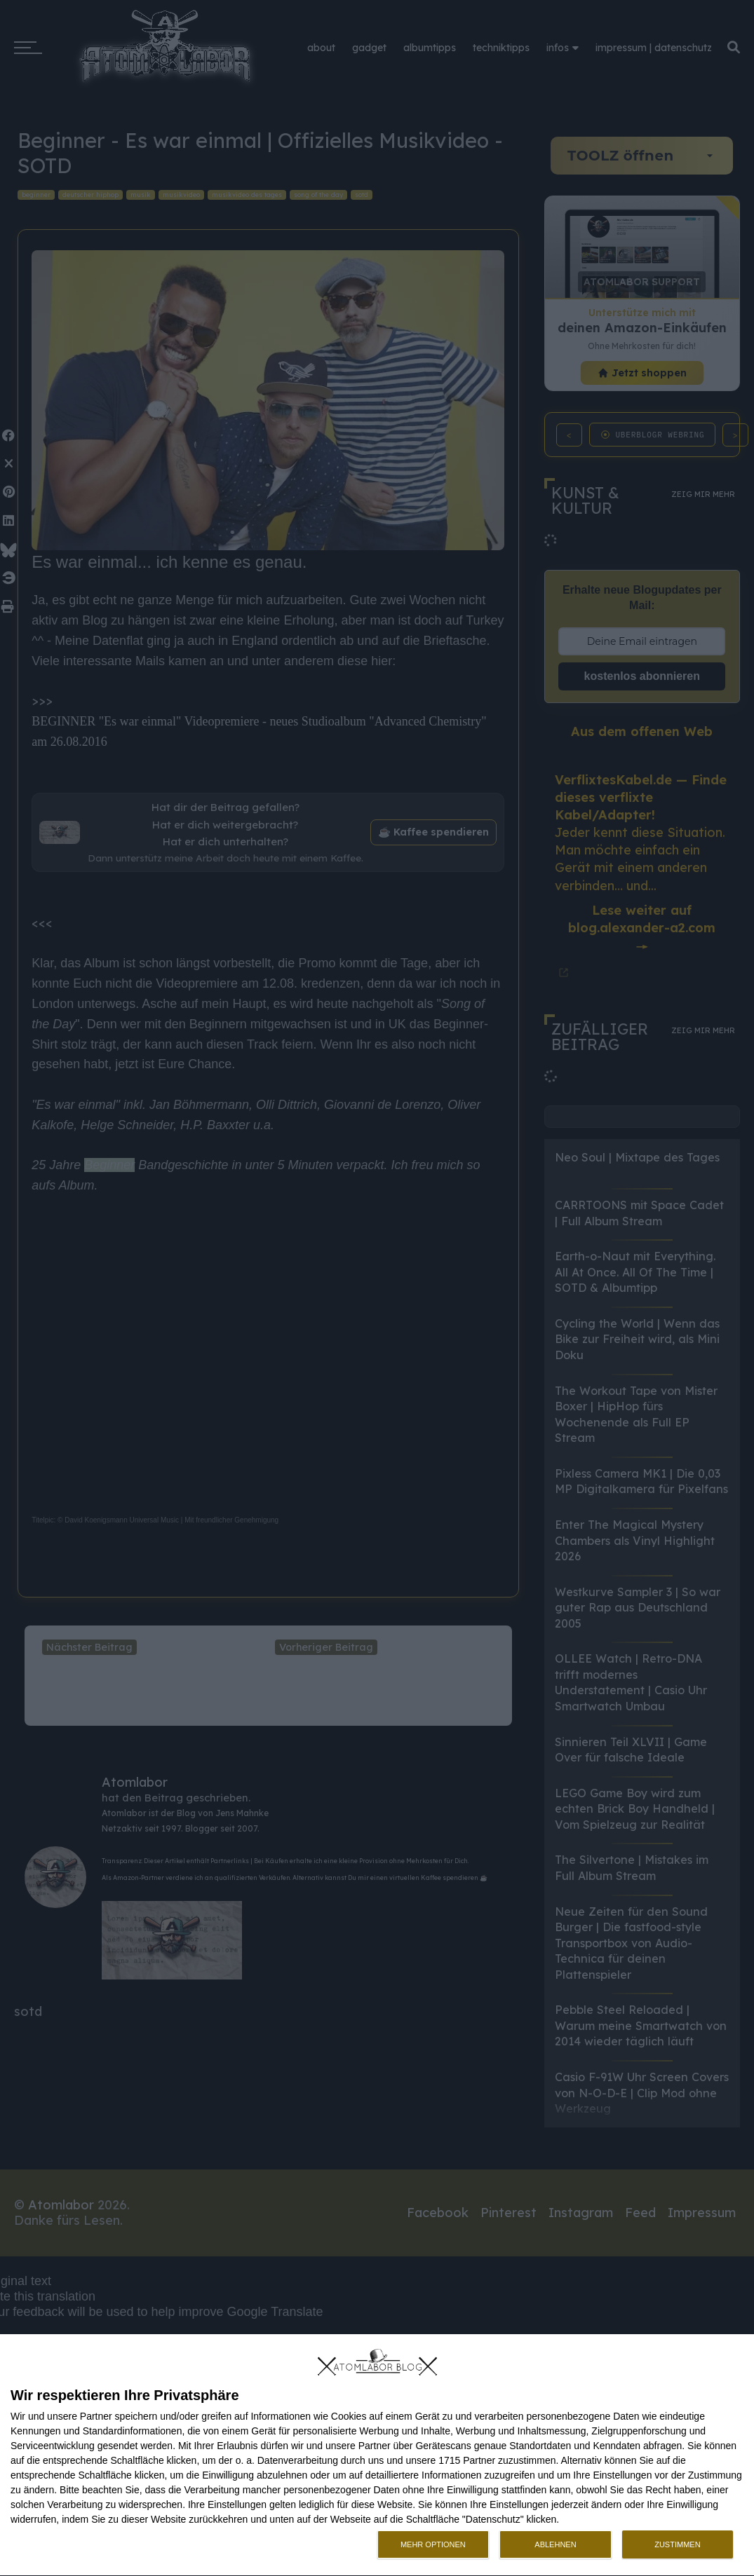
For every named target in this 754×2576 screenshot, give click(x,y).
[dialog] (377, 2455)
